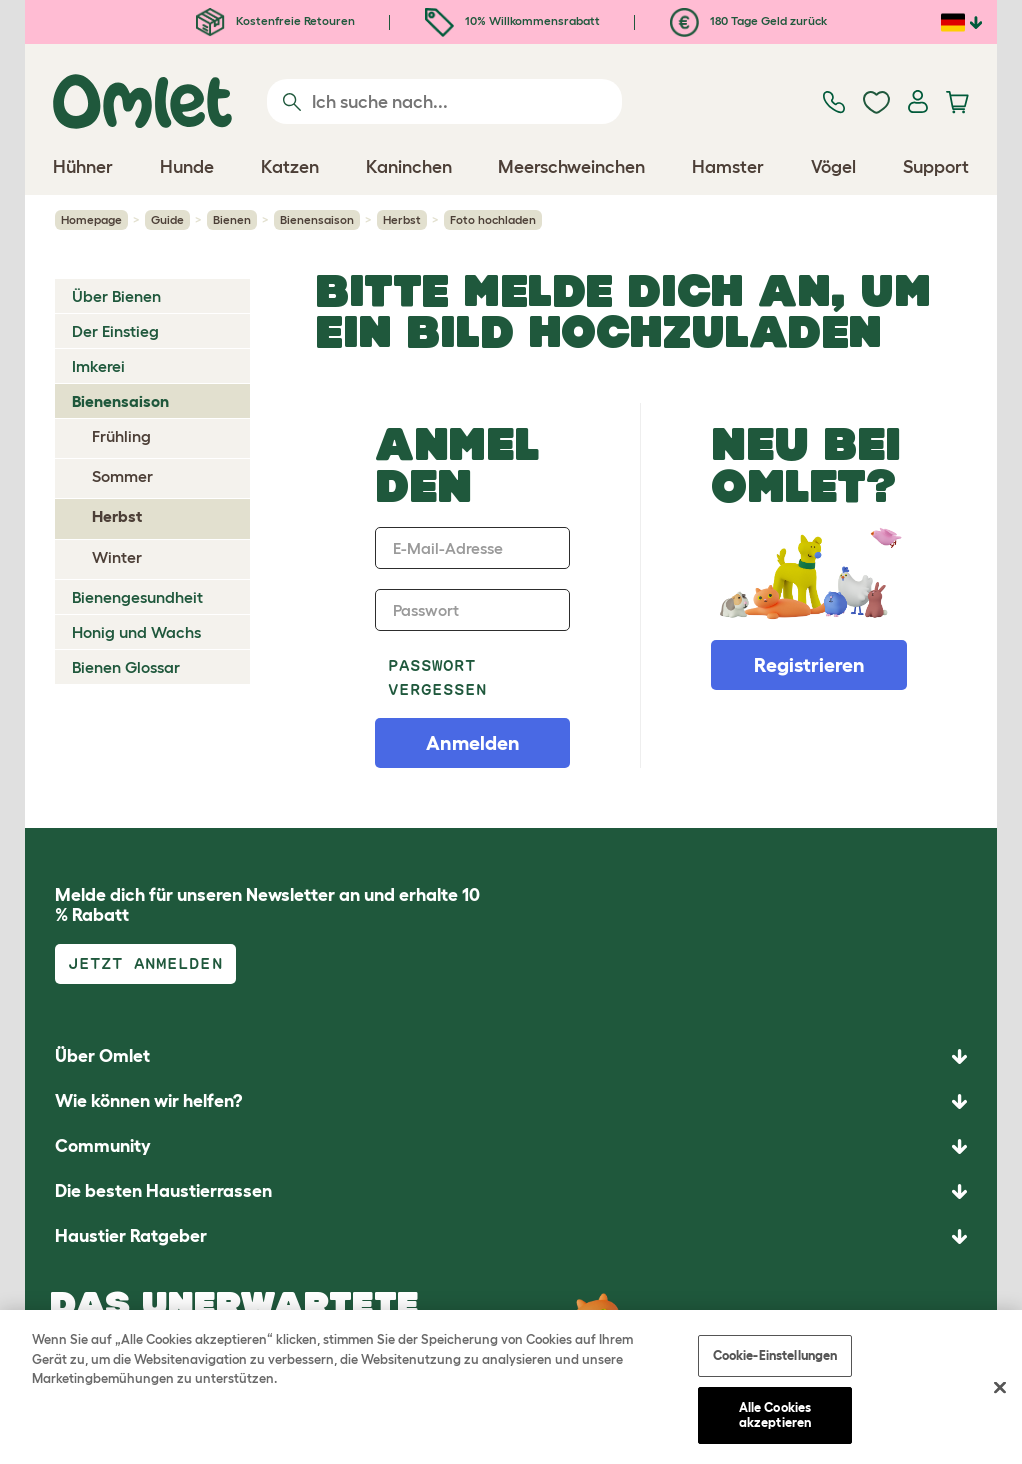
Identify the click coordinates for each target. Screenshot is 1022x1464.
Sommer (122, 476)
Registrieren (809, 665)
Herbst (402, 219)
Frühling (121, 436)
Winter (117, 557)
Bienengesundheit (137, 597)
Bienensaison (317, 219)
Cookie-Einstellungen (775, 1358)
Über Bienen (116, 296)
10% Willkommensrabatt (512, 20)
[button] (511, 1236)
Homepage (91, 219)
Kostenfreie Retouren (275, 20)
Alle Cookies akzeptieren (775, 1418)
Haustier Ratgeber (131, 1236)
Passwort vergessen (437, 677)
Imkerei (98, 366)
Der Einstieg (115, 331)
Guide (167, 219)
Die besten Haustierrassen (163, 1191)
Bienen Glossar (126, 667)
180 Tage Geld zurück (748, 20)
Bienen (232, 219)
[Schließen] (1000, 1390)
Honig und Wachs (136, 632)
